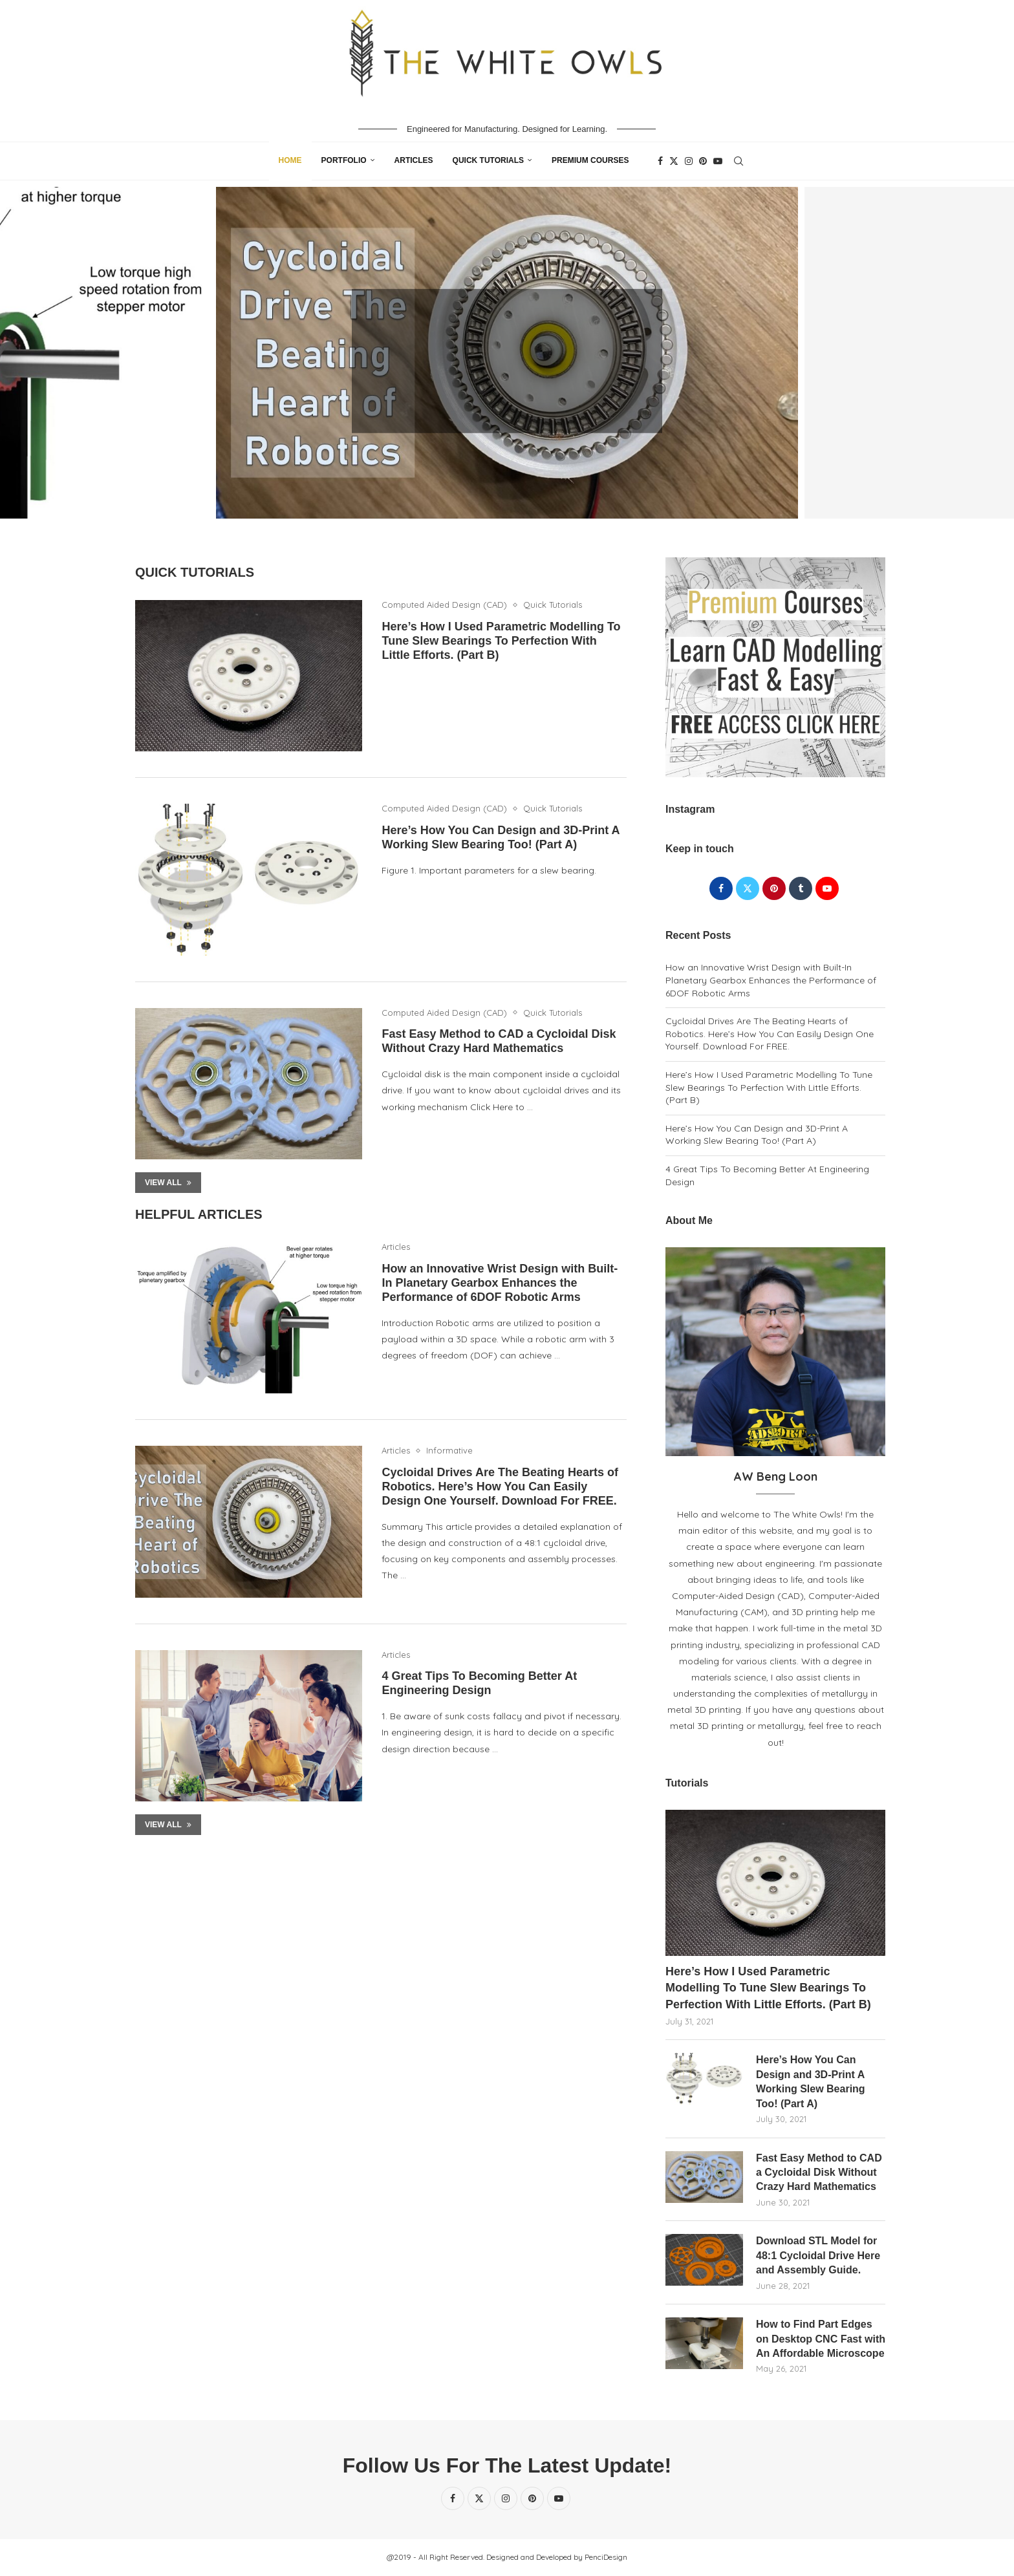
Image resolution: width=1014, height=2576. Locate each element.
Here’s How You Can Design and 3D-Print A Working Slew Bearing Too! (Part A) (756, 1134)
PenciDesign (606, 2557)
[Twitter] (673, 161)
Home (290, 160)
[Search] (738, 161)
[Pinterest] (703, 161)
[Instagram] (689, 161)
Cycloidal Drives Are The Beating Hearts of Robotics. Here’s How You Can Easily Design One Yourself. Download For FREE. (500, 1486)
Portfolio (344, 160)
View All (168, 1182)
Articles (413, 160)
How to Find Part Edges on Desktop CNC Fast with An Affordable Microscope (820, 2339)
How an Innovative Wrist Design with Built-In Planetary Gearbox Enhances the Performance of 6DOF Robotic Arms (500, 1283)
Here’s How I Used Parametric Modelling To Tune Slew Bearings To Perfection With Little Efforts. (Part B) (501, 640)
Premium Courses (590, 160)
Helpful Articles (199, 1214)
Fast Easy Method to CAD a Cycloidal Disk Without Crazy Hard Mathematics (819, 2172)
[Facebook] (660, 161)
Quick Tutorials (488, 160)
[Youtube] (717, 161)
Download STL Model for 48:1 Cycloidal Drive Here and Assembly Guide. (818, 2255)
